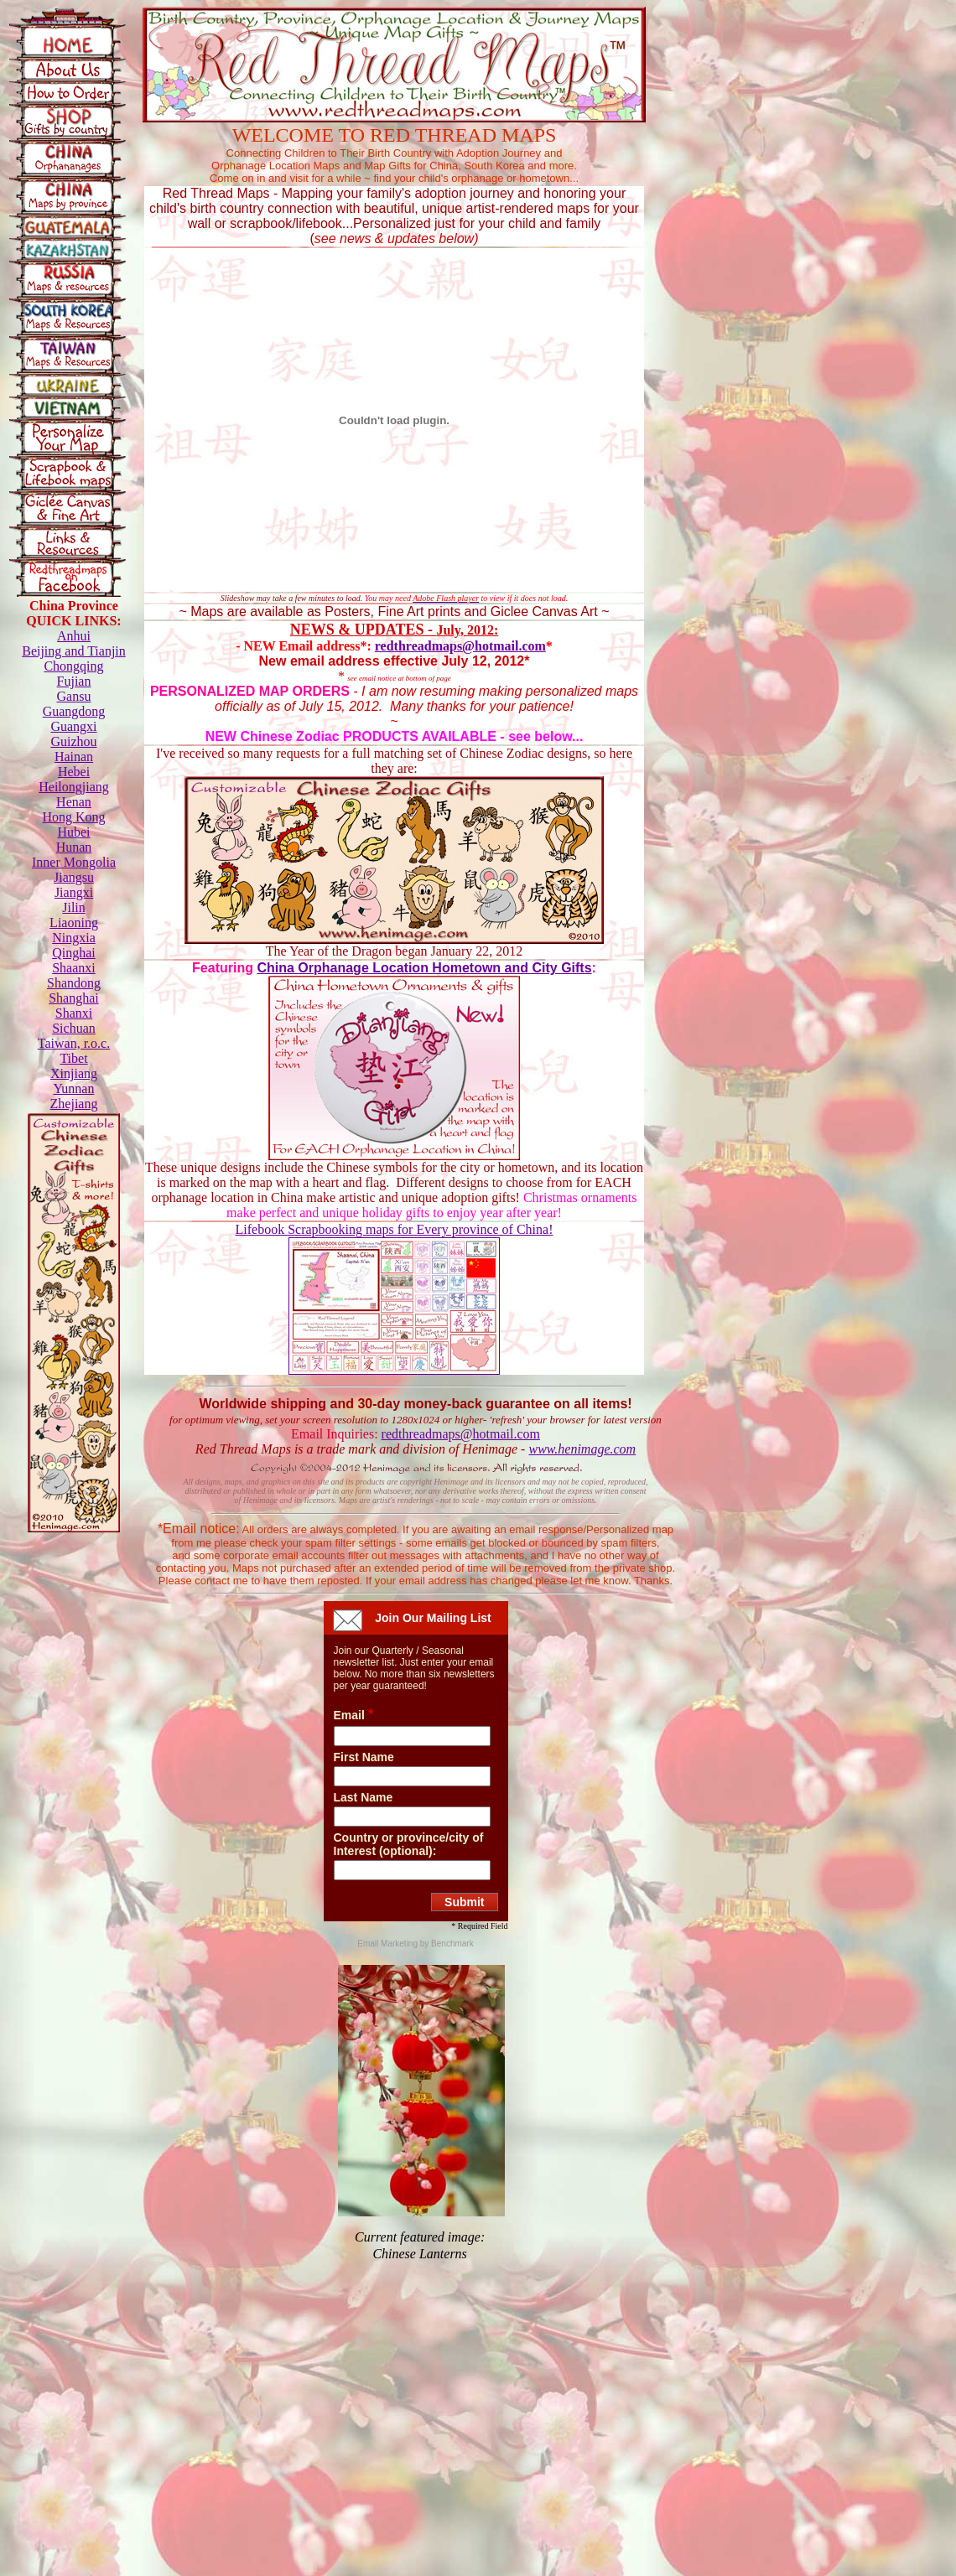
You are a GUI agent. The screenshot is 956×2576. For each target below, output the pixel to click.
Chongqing (73, 666)
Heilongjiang (74, 787)
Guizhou (73, 741)
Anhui (74, 636)
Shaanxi (74, 968)
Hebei (74, 772)
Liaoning (73, 922)
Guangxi (73, 726)
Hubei (73, 832)
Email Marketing (388, 1943)
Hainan (74, 756)
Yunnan (74, 1088)
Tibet (73, 1058)
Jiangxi (74, 892)
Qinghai (74, 953)
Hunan (74, 847)
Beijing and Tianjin (74, 651)
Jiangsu (74, 877)
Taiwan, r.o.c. (74, 1043)
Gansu (74, 696)
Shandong (74, 983)
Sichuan (74, 1028)
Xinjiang (73, 1073)
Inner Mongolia (74, 862)
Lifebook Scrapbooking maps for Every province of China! (394, 1229)
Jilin (74, 907)
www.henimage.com (582, 1449)
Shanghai (74, 998)
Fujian (74, 681)
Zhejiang (74, 1103)
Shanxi (73, 1013)
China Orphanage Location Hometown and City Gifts (424, 968)
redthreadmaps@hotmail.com (460, 646)
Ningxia (74, 937)
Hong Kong (73, 817)
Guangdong (74, 711)
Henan (73, 802)
